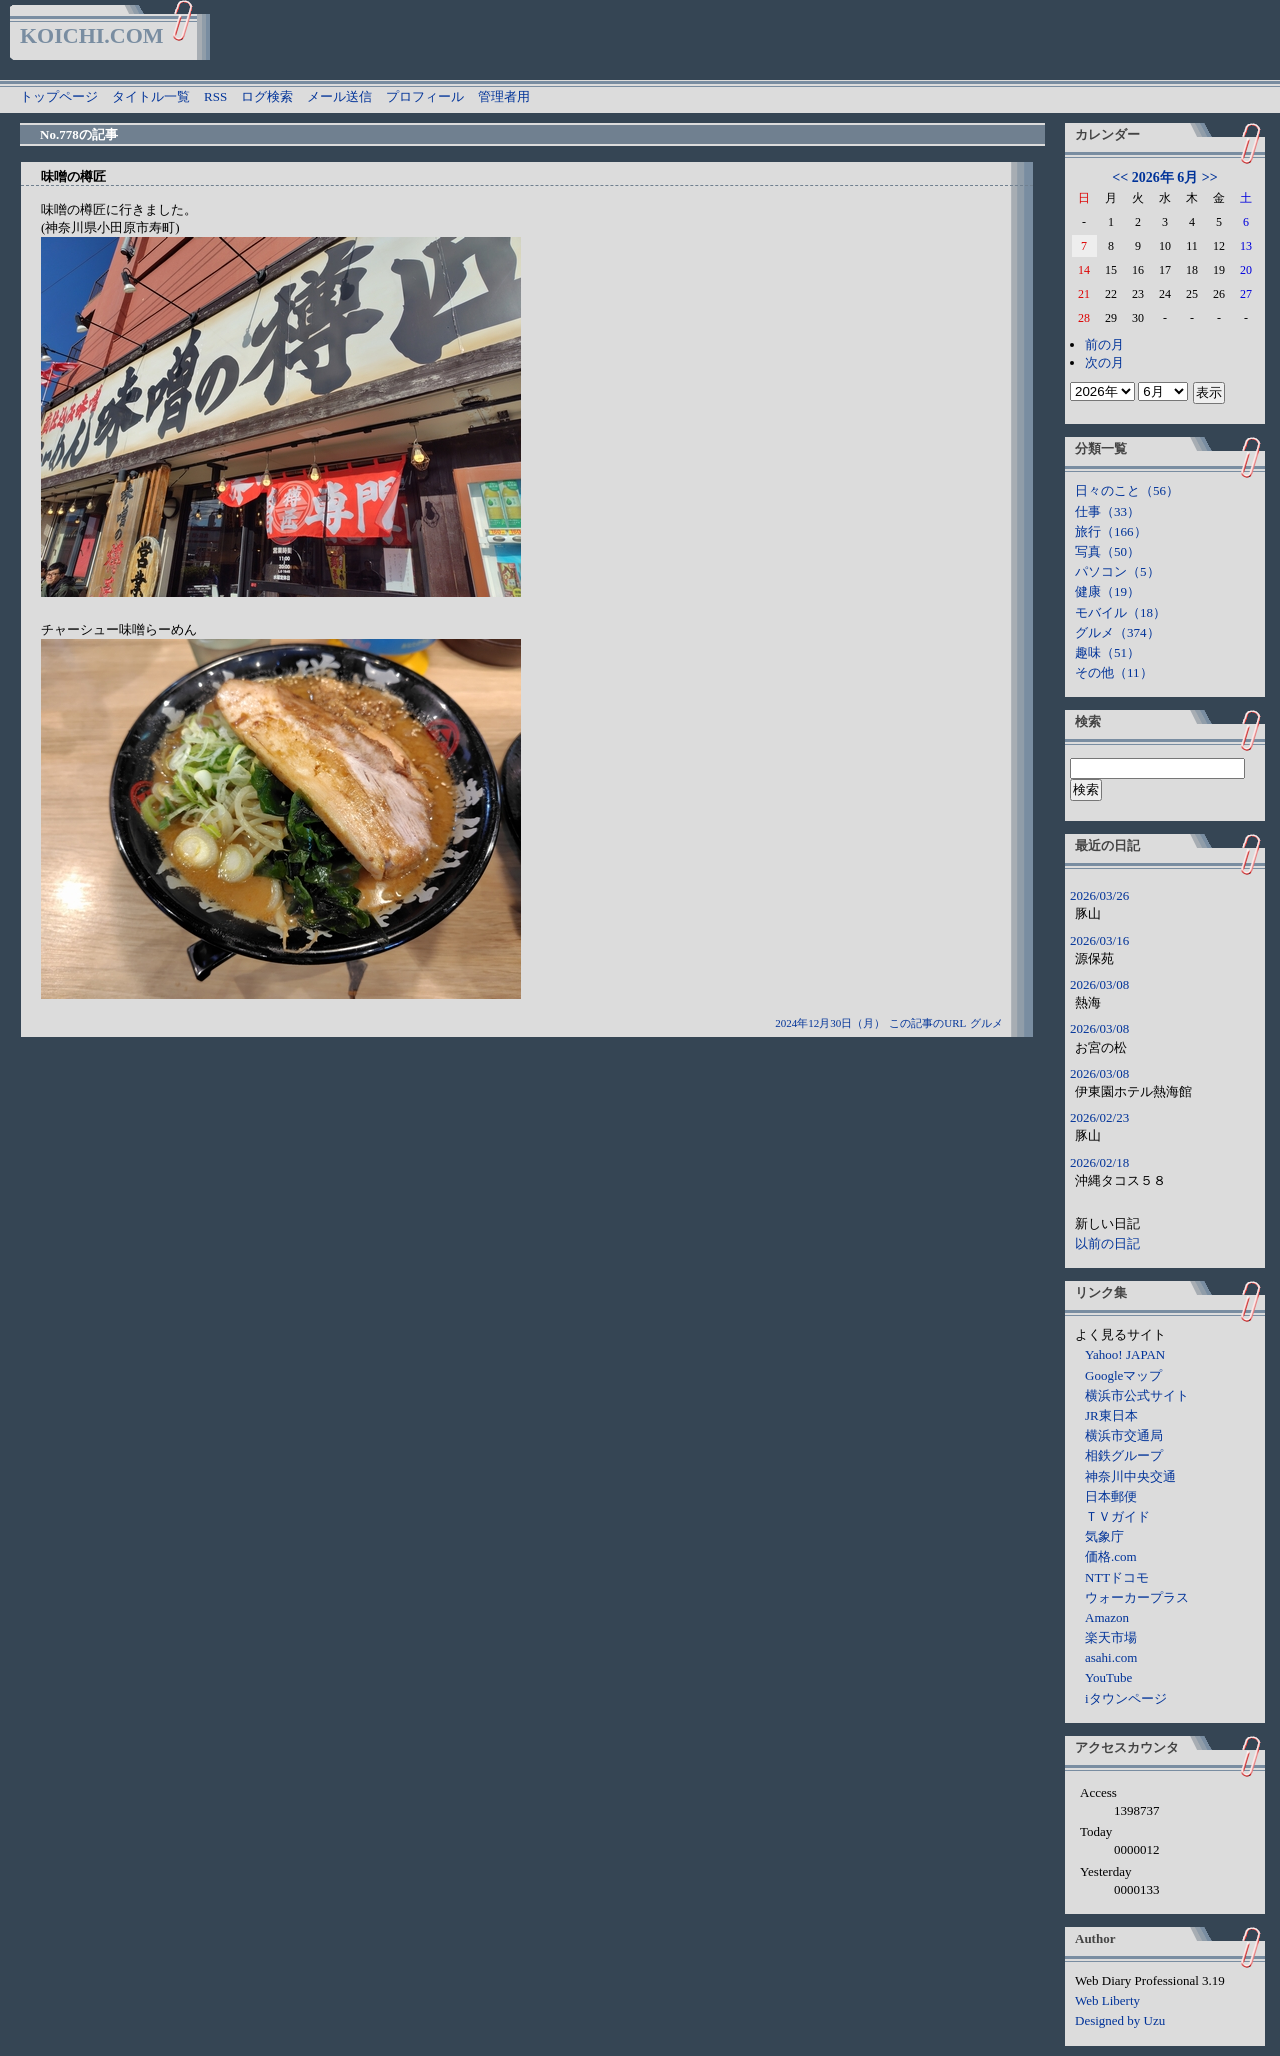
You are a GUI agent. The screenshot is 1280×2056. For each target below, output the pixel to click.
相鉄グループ (1124, 1455)
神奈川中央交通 (1130, 1476)
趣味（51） (1107, 652)
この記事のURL (927, 1023)
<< (1120, 177)
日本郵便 (1111, 1496)
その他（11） (1114, 672)
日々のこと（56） (1127, 490)
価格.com (1111, 1556)
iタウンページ (1126, 1698)
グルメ (986, 1023)
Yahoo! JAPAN (1125, 1354)
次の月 (1104, 362)
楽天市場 (1111, 1637)
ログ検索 (267, 96)
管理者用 (504, 96)
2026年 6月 (1165, 177)
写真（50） (1107, 551)
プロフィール (425, 96)
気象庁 (1104, 1536)
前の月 (1104, 344)
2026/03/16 (1099, 940)
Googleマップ (1123, 1375)
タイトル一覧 (151, 96)
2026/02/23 (1099, 1117)
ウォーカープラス (1137, 1597)
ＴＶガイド (1117, 1516)
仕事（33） (1107, 511)
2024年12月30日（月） (830, 1023)
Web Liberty (1107, 2000)
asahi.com (1111, 1657)
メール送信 (339, 96)
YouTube (1108, 1677)
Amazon (1107, 1617)
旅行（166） (1111, 531)
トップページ (59, 96)
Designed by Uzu (1120, 2020)
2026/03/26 (1099, 895)
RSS (215, 96)
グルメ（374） (1117, 632)
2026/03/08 (1099, 984)
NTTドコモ (1117, 1577)
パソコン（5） (1117, 571)
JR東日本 (1111, 1415)
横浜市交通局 (1124, 1435)
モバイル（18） (1120, 612)
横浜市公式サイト (1137, 1395)
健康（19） (1107, 591)
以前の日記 (1107, 1243)
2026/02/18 (1099, 1162)
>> (1210, 177)
